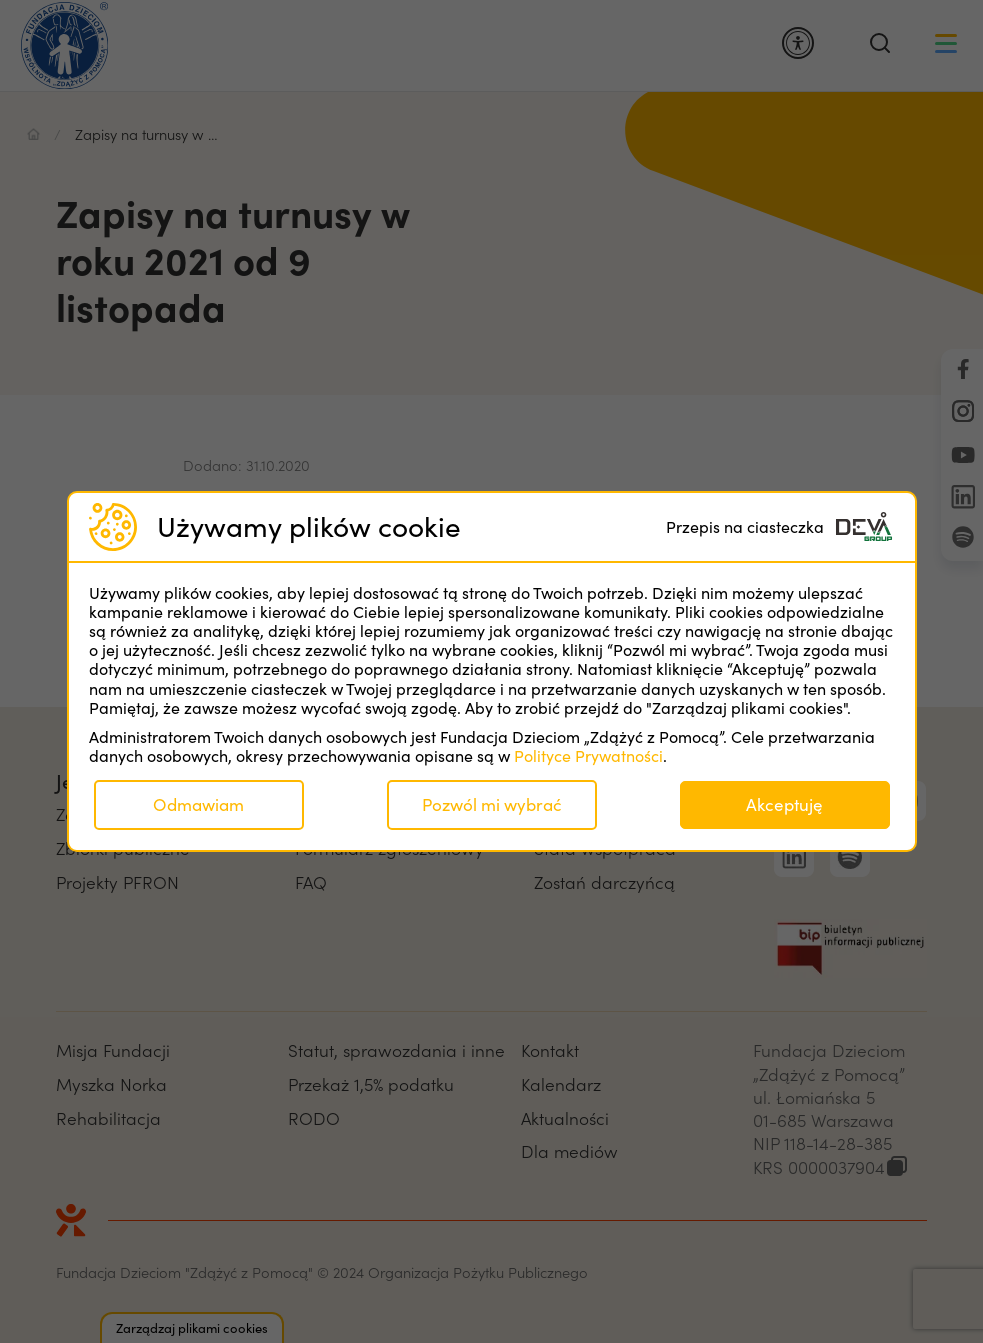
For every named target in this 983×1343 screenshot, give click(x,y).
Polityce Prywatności (588, 755)
